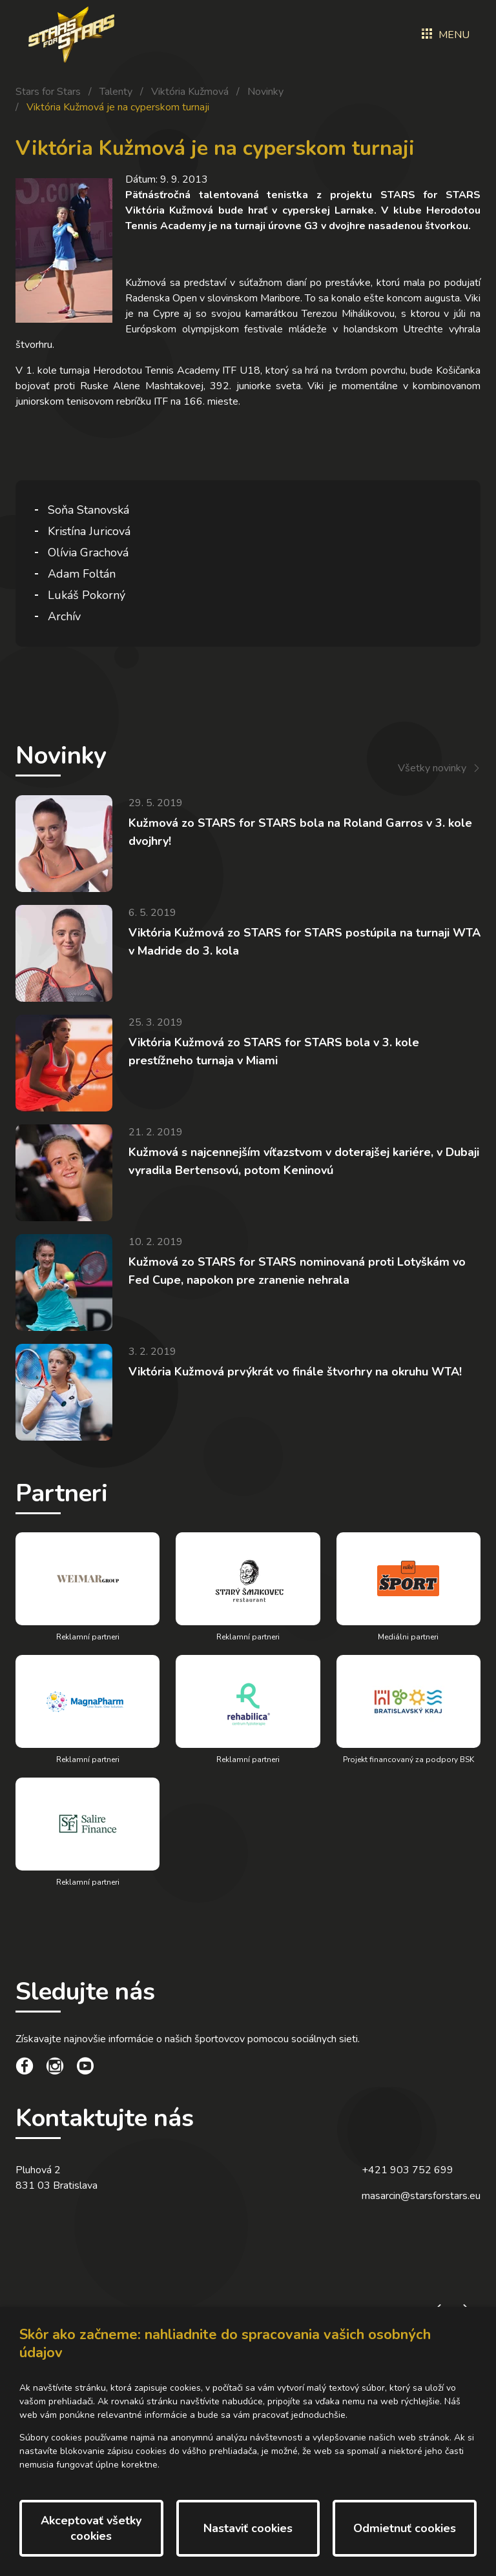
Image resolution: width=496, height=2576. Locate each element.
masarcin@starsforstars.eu (421, 2196)
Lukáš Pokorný (86, 595)
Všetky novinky (432, 768)
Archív (64, 616)
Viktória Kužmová (190, 92)
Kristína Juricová (89, 531)
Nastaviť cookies (248, 2528)
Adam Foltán (82, 574)
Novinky (265, 92)
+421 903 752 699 (407, 2170)
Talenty (115, 92)
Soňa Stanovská (88, 510)
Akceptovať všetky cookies (91, 2528)
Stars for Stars (48, 92)
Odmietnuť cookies (404, 2528)
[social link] (25, 2068)
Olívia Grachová (88, 552)
